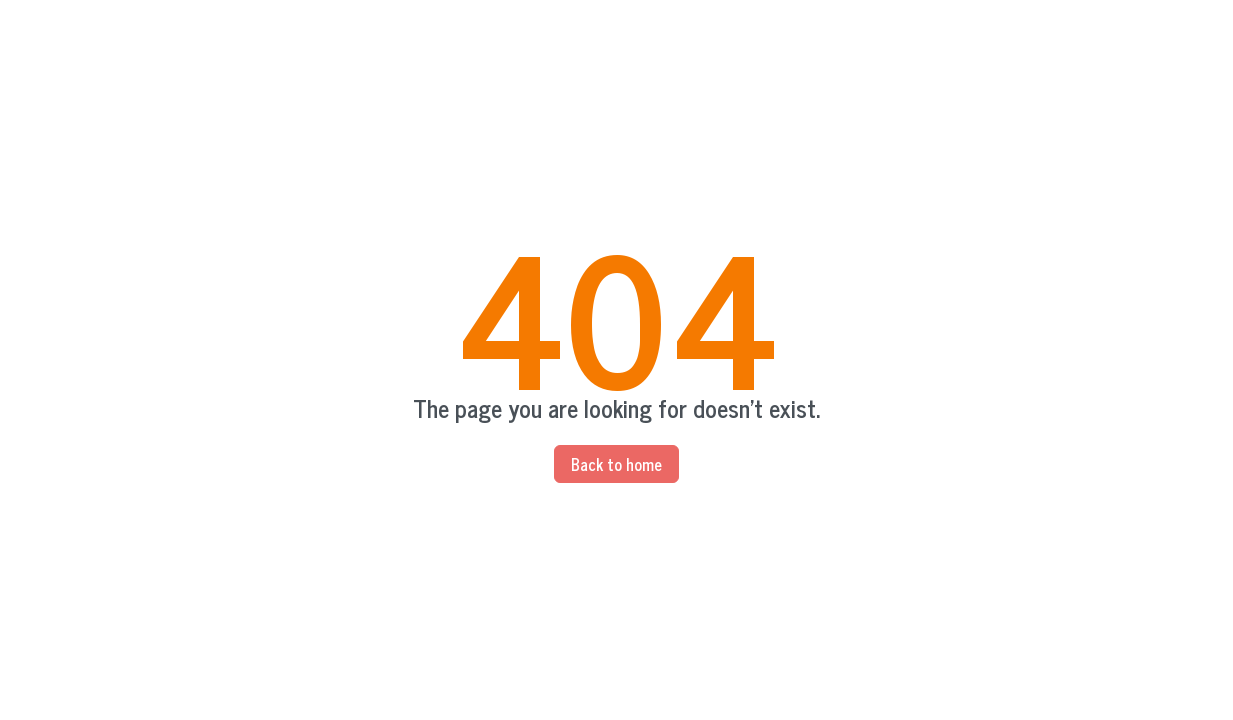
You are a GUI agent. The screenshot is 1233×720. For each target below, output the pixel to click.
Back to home (616, 464)
